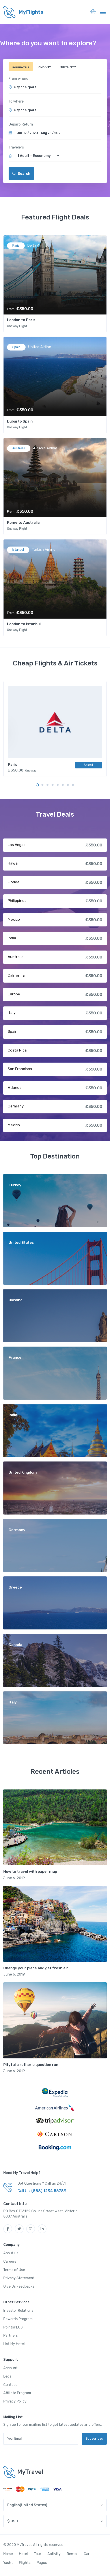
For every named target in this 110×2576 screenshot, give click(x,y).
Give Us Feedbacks (18, 2286)
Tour (37, 2554)
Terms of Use (14, 2270)
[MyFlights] (23, 12)
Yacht (8, 2563)
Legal (7, 2376)
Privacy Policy (14, 2401)
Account (10, 2368)
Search (21, 173)
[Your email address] (40, 2439)
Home (8, 2554)
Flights (24, 2563)
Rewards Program (18, 2319)
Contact (10, 2385)
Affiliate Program (17, 2393)
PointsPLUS (13, 2327)
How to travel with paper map (30, 1871)
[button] (92, 12)
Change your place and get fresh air (35, 1968)
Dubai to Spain (20, 421)
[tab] (21, 66)
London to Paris (21, 320)
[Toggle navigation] (103, 12)
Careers (9, 2261)
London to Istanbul (24, 624)
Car (86, 2554)
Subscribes (94, 2439)
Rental (72, 2554)
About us (10, 2253)
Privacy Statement (19, 2278)
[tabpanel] (55, 729)
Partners (10, 2335)
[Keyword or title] (57, 87)
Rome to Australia (23, 522)
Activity (54, 2554)
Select (88, 765)
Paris (12, 764)
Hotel (23, 2554)
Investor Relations (18, 2310)
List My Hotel (14, 2344)
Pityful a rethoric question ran (30, 2064)
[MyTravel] (23, 2472)
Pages (42, 2563)
